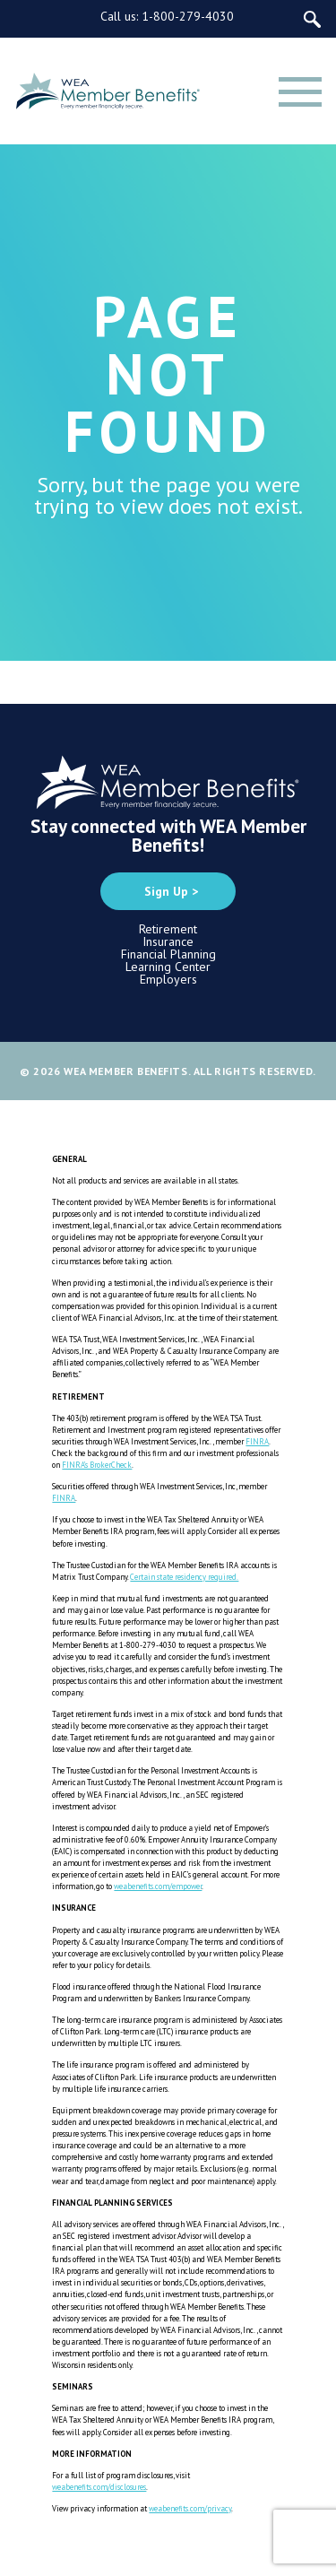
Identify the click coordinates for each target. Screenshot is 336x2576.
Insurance (168, 941)
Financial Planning (168, 954)
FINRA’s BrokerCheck (97, 1465)
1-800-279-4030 (188, 16)
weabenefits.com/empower (158, 1886)
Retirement (168, 929)
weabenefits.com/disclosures (99, 2487)
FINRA (257, 1441)
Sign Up (166, 891)
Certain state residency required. (184, 1577)
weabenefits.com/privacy (190, 2508)
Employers (168, 979)
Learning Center (168, 966)
